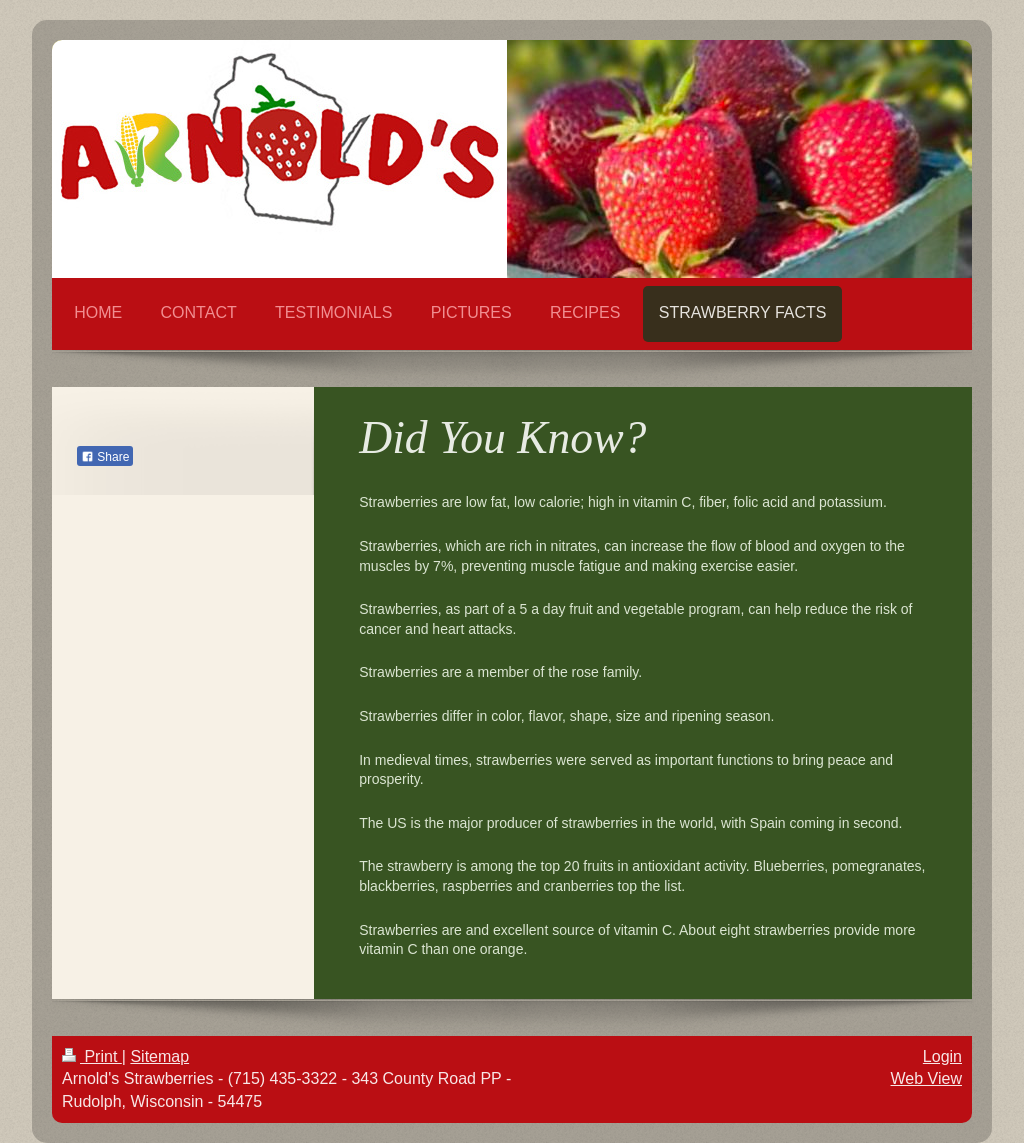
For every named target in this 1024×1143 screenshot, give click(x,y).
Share (105, 457)
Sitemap (159, 1056)
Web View (926, 1078)
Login (942, 1056)
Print (92, 1056)
